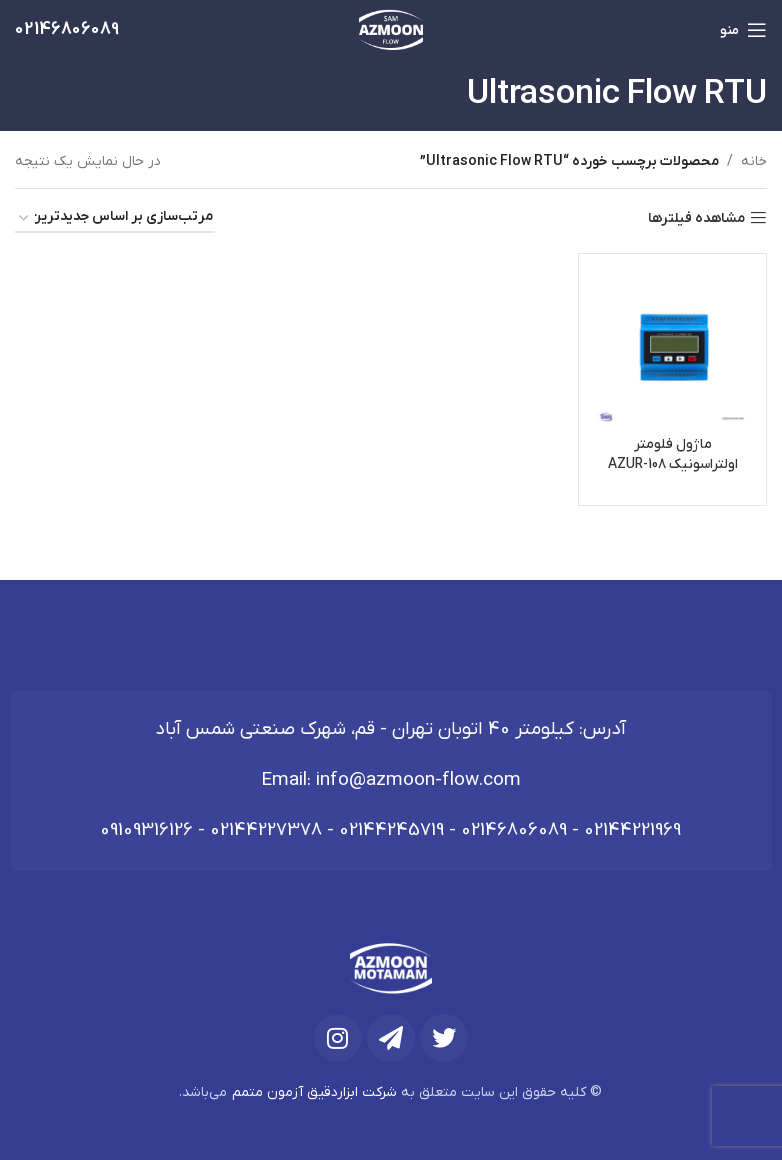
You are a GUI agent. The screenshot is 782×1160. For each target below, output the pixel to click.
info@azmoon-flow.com (418, 780)
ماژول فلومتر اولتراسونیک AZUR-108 (673, 454)
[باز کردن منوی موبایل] (743, 30)
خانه (754, 161)
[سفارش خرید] (115, 218)
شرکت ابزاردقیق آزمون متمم (314, 1092)
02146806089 (514, 830)
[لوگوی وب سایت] (391, 29)
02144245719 (391, 830)
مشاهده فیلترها (696, 218)
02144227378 (266, 830)
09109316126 (146, 830)
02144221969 (632, 830)
